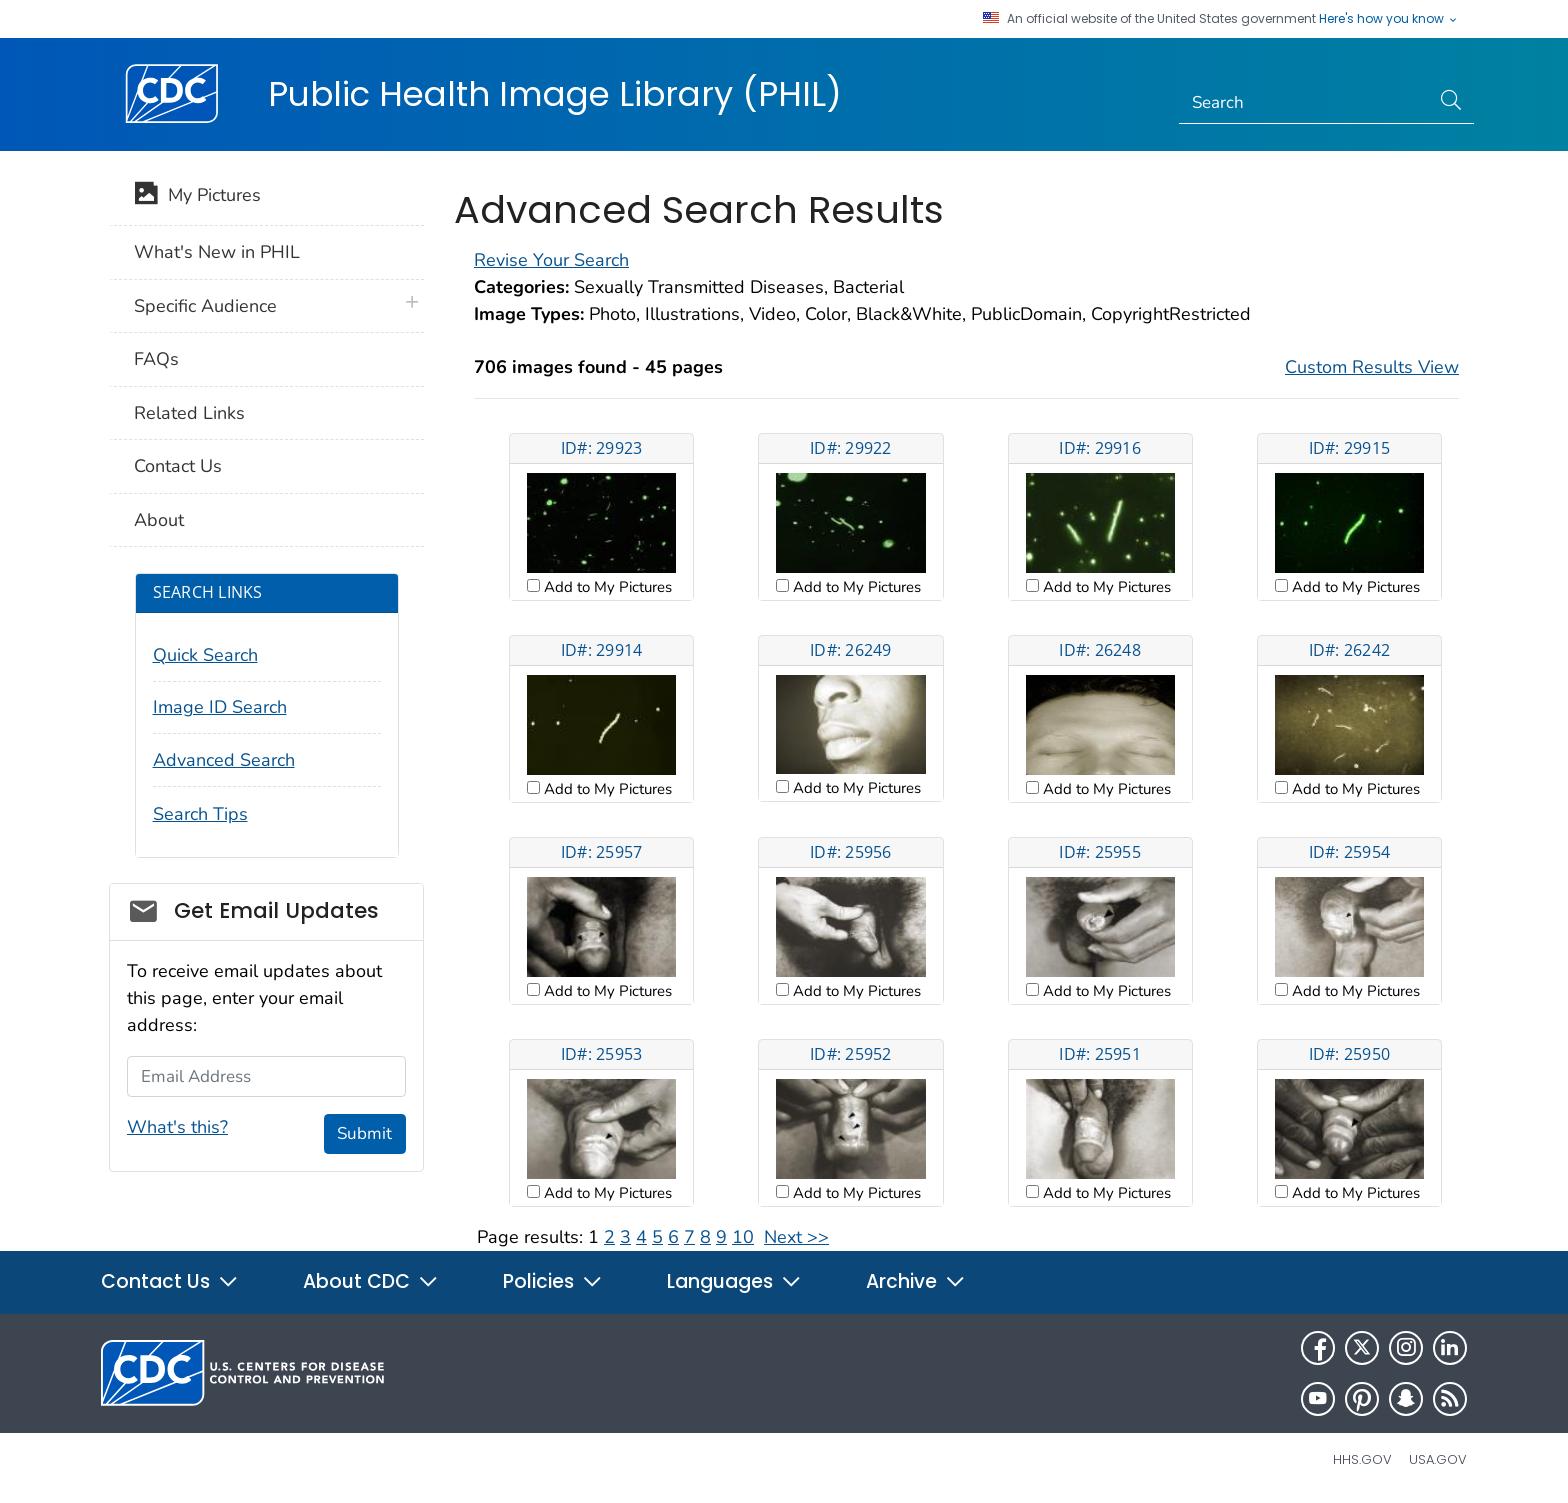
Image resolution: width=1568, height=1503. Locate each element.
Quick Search (205, 655)
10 (743, 1237)
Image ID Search (220, 707)
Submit (364, 1133)
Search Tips (200, 814)
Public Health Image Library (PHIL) (555, 94)
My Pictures (197, 197)
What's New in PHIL (217, 252)
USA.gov (1438, 1459)
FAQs (156, 359)
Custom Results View (1372, 367)
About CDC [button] (371, 1281)
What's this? (177, 1127)
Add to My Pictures (606, 587)
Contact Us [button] (170, 1281)
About (159, 520)
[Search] (1304, 103)
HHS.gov (1362, 1459)
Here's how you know (1389, 19)
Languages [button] (734, 1281)
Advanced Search (224, 760)
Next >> (796, 1237)
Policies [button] (553, 1281)
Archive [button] (916, 1281)
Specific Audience (205, 306)
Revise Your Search (551, 260)
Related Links (189, 413)
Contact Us (178, 466)
